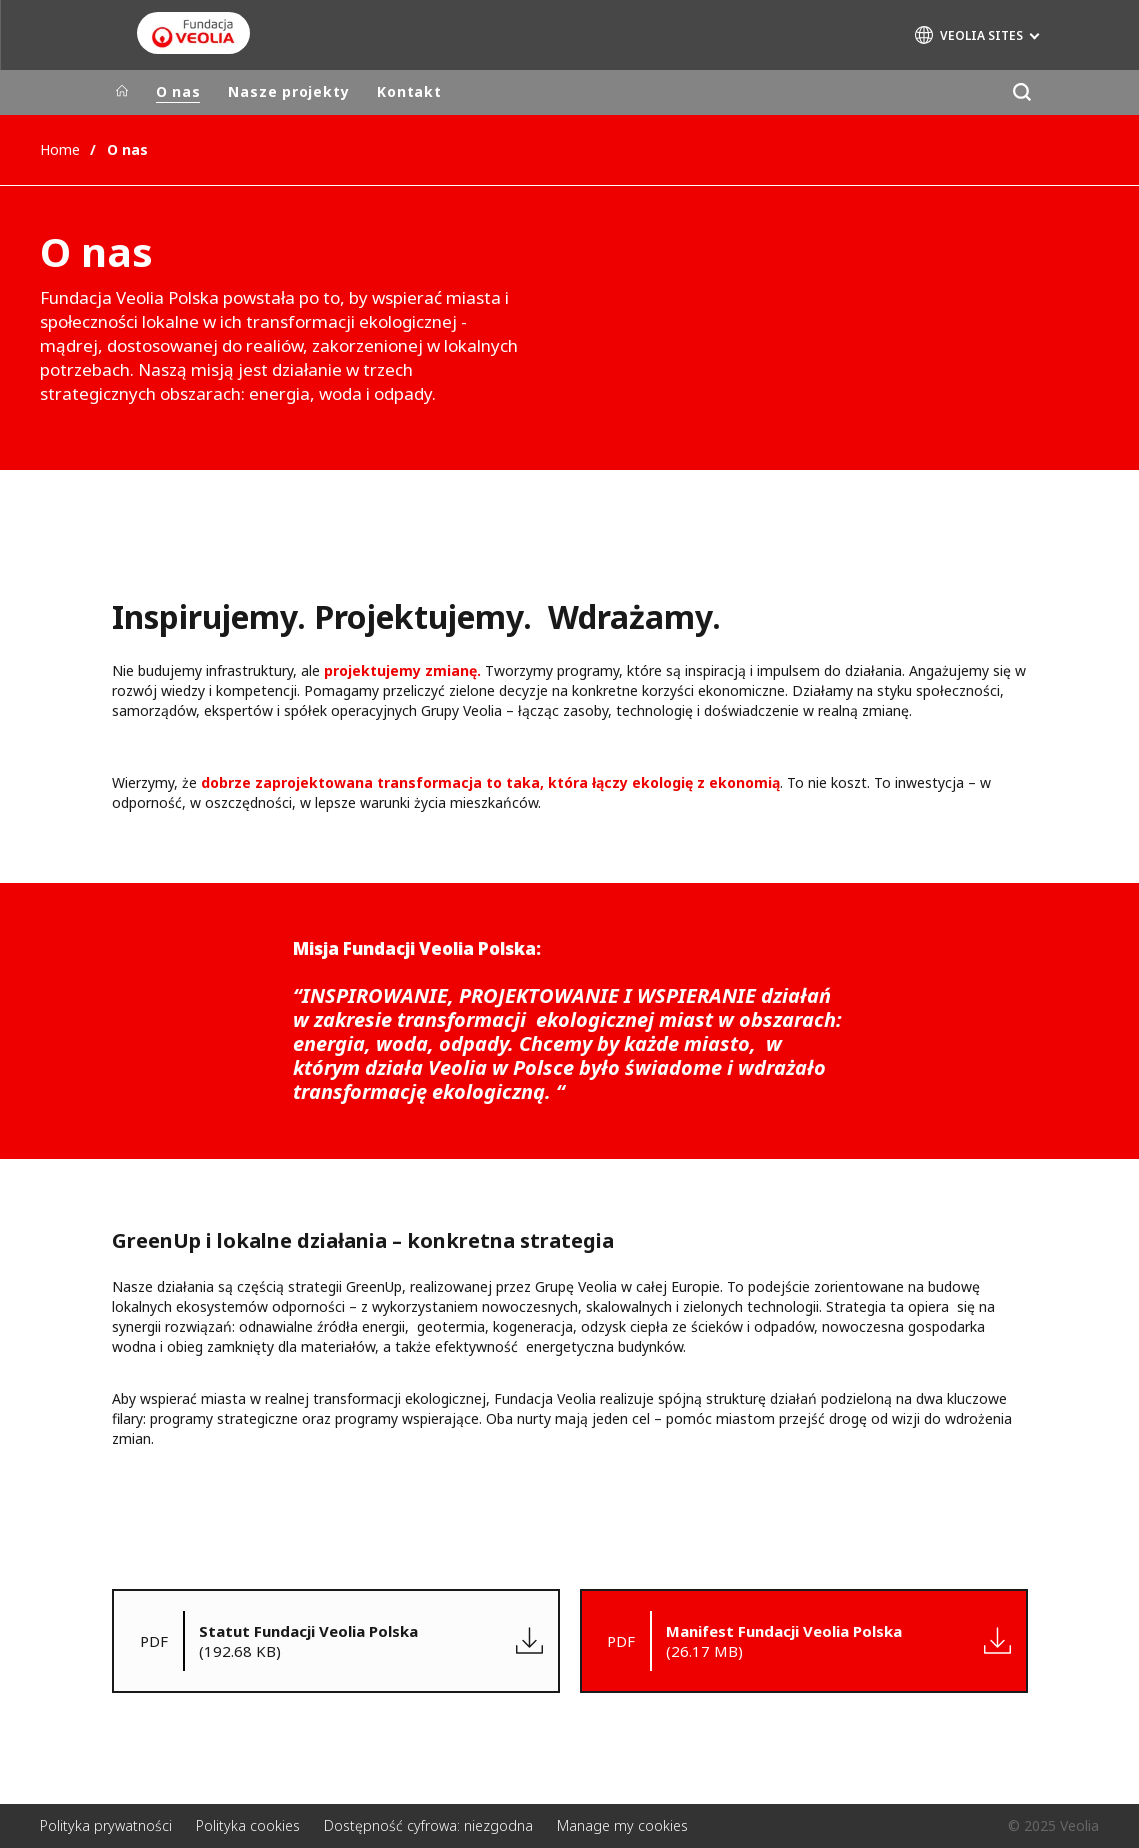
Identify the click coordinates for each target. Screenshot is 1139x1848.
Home (60, 149)
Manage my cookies (622, 1825)
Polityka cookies (248, 1825)
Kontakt (409, 91)
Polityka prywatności (106, 1825)
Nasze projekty (288, 91)
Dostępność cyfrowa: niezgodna (428, 1825)
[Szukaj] (1022, 92)
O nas (178, 91)
